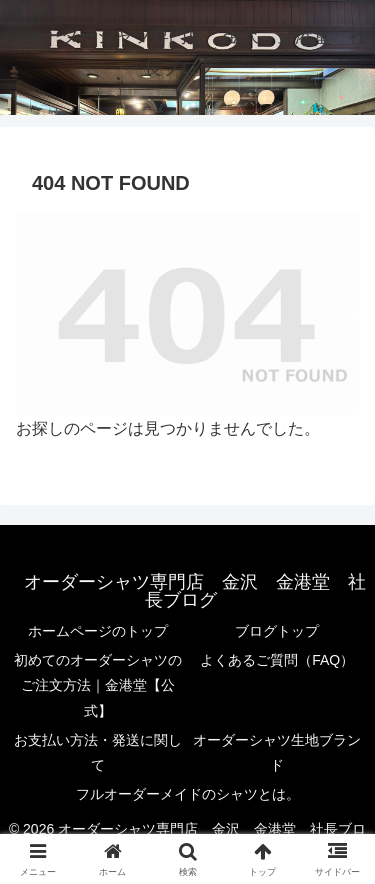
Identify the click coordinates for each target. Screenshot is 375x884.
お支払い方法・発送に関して (98, 752)
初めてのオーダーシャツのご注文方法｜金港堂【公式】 (98, 685)
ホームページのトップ (98, 631)
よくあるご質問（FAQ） (277, 660)
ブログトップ (277, 631)
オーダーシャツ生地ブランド (277, 752)
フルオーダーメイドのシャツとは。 (188, 794)
